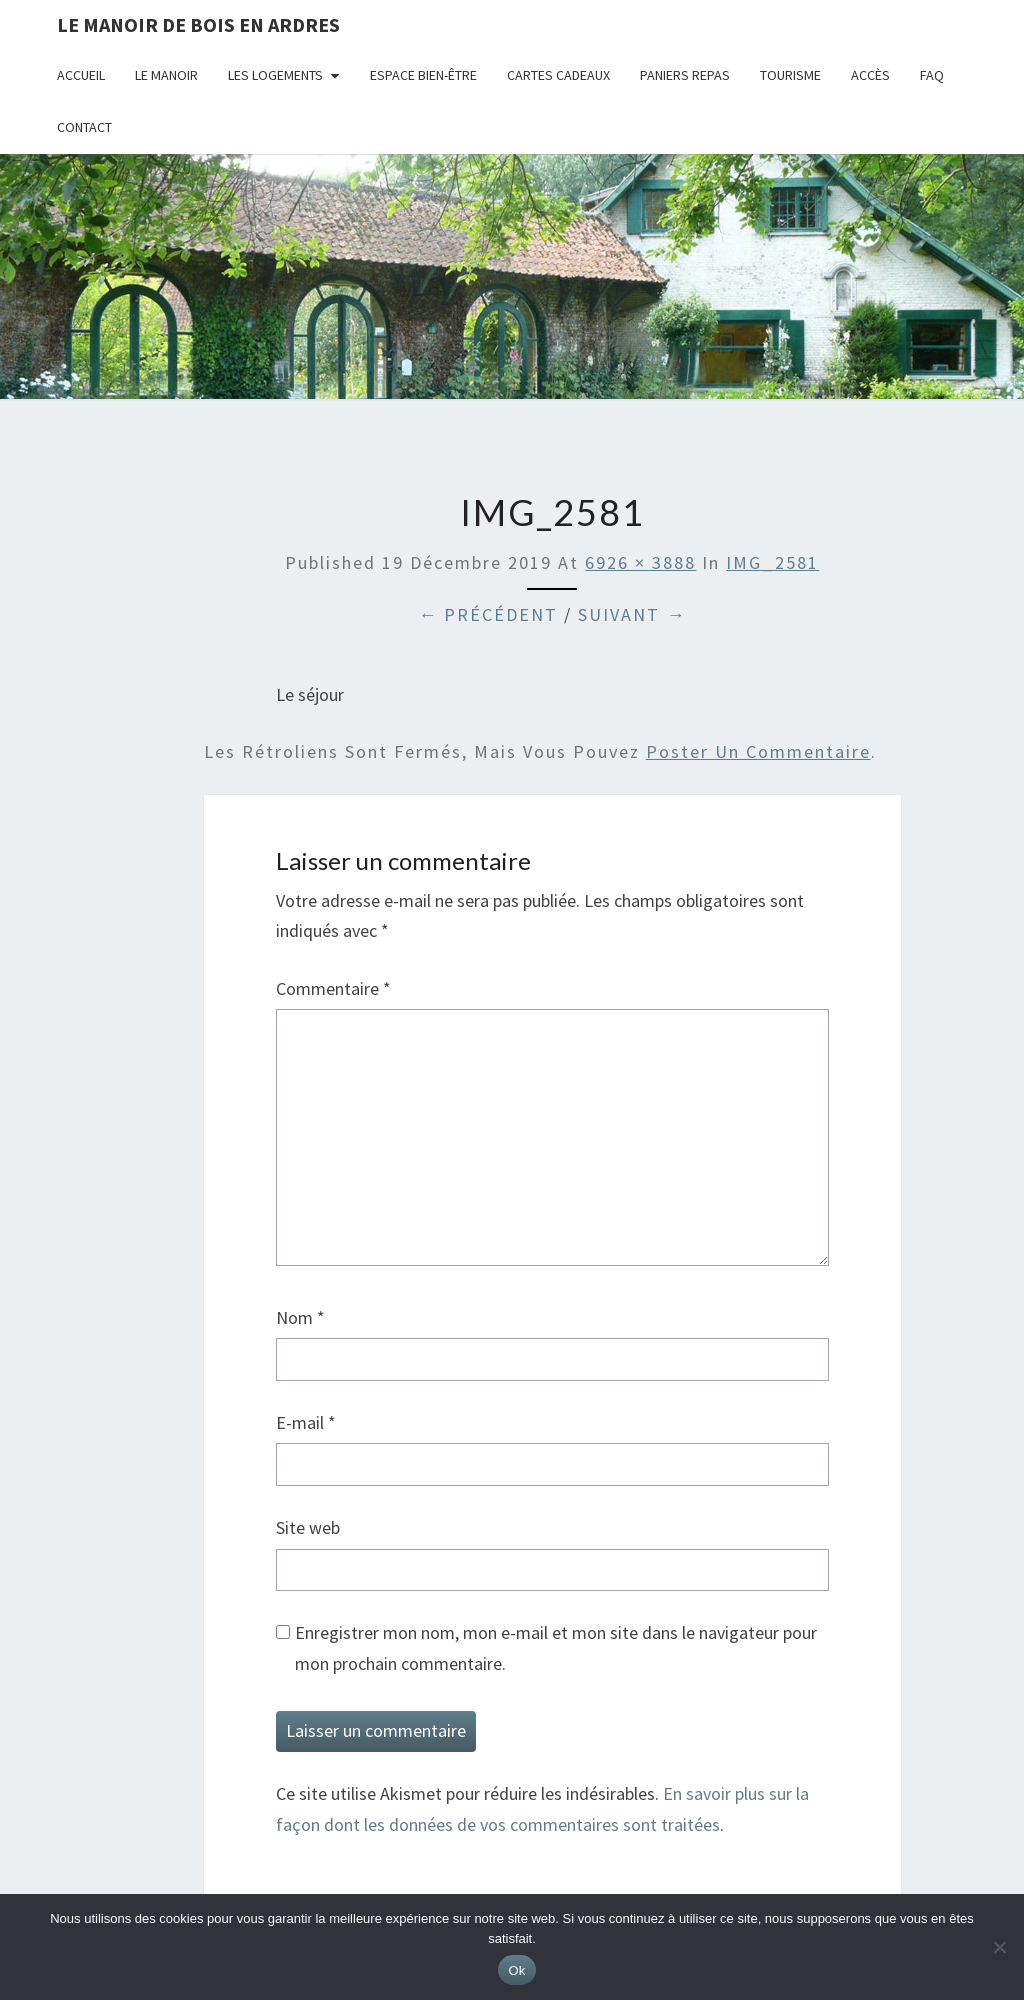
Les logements (275, 75)
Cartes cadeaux (558, 75)
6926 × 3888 (640, 562)
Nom (300, 1317)
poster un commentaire (758, 751)
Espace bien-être (423, 75)
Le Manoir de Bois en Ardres (198, 24)
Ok (516, 1970)
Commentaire (333, 988)
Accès (870, 75)
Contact (84, 127)
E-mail (306, 1422)
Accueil (81, 75)
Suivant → (632, 614)
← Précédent (488, 614)
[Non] (999, 1947)
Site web (308, 1527)
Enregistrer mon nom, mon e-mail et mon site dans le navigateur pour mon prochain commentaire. (556, 1648)
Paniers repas (685, 75)
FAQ (932, 75)
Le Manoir (166, 75)
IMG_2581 (772, 562)
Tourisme (790, 75)
